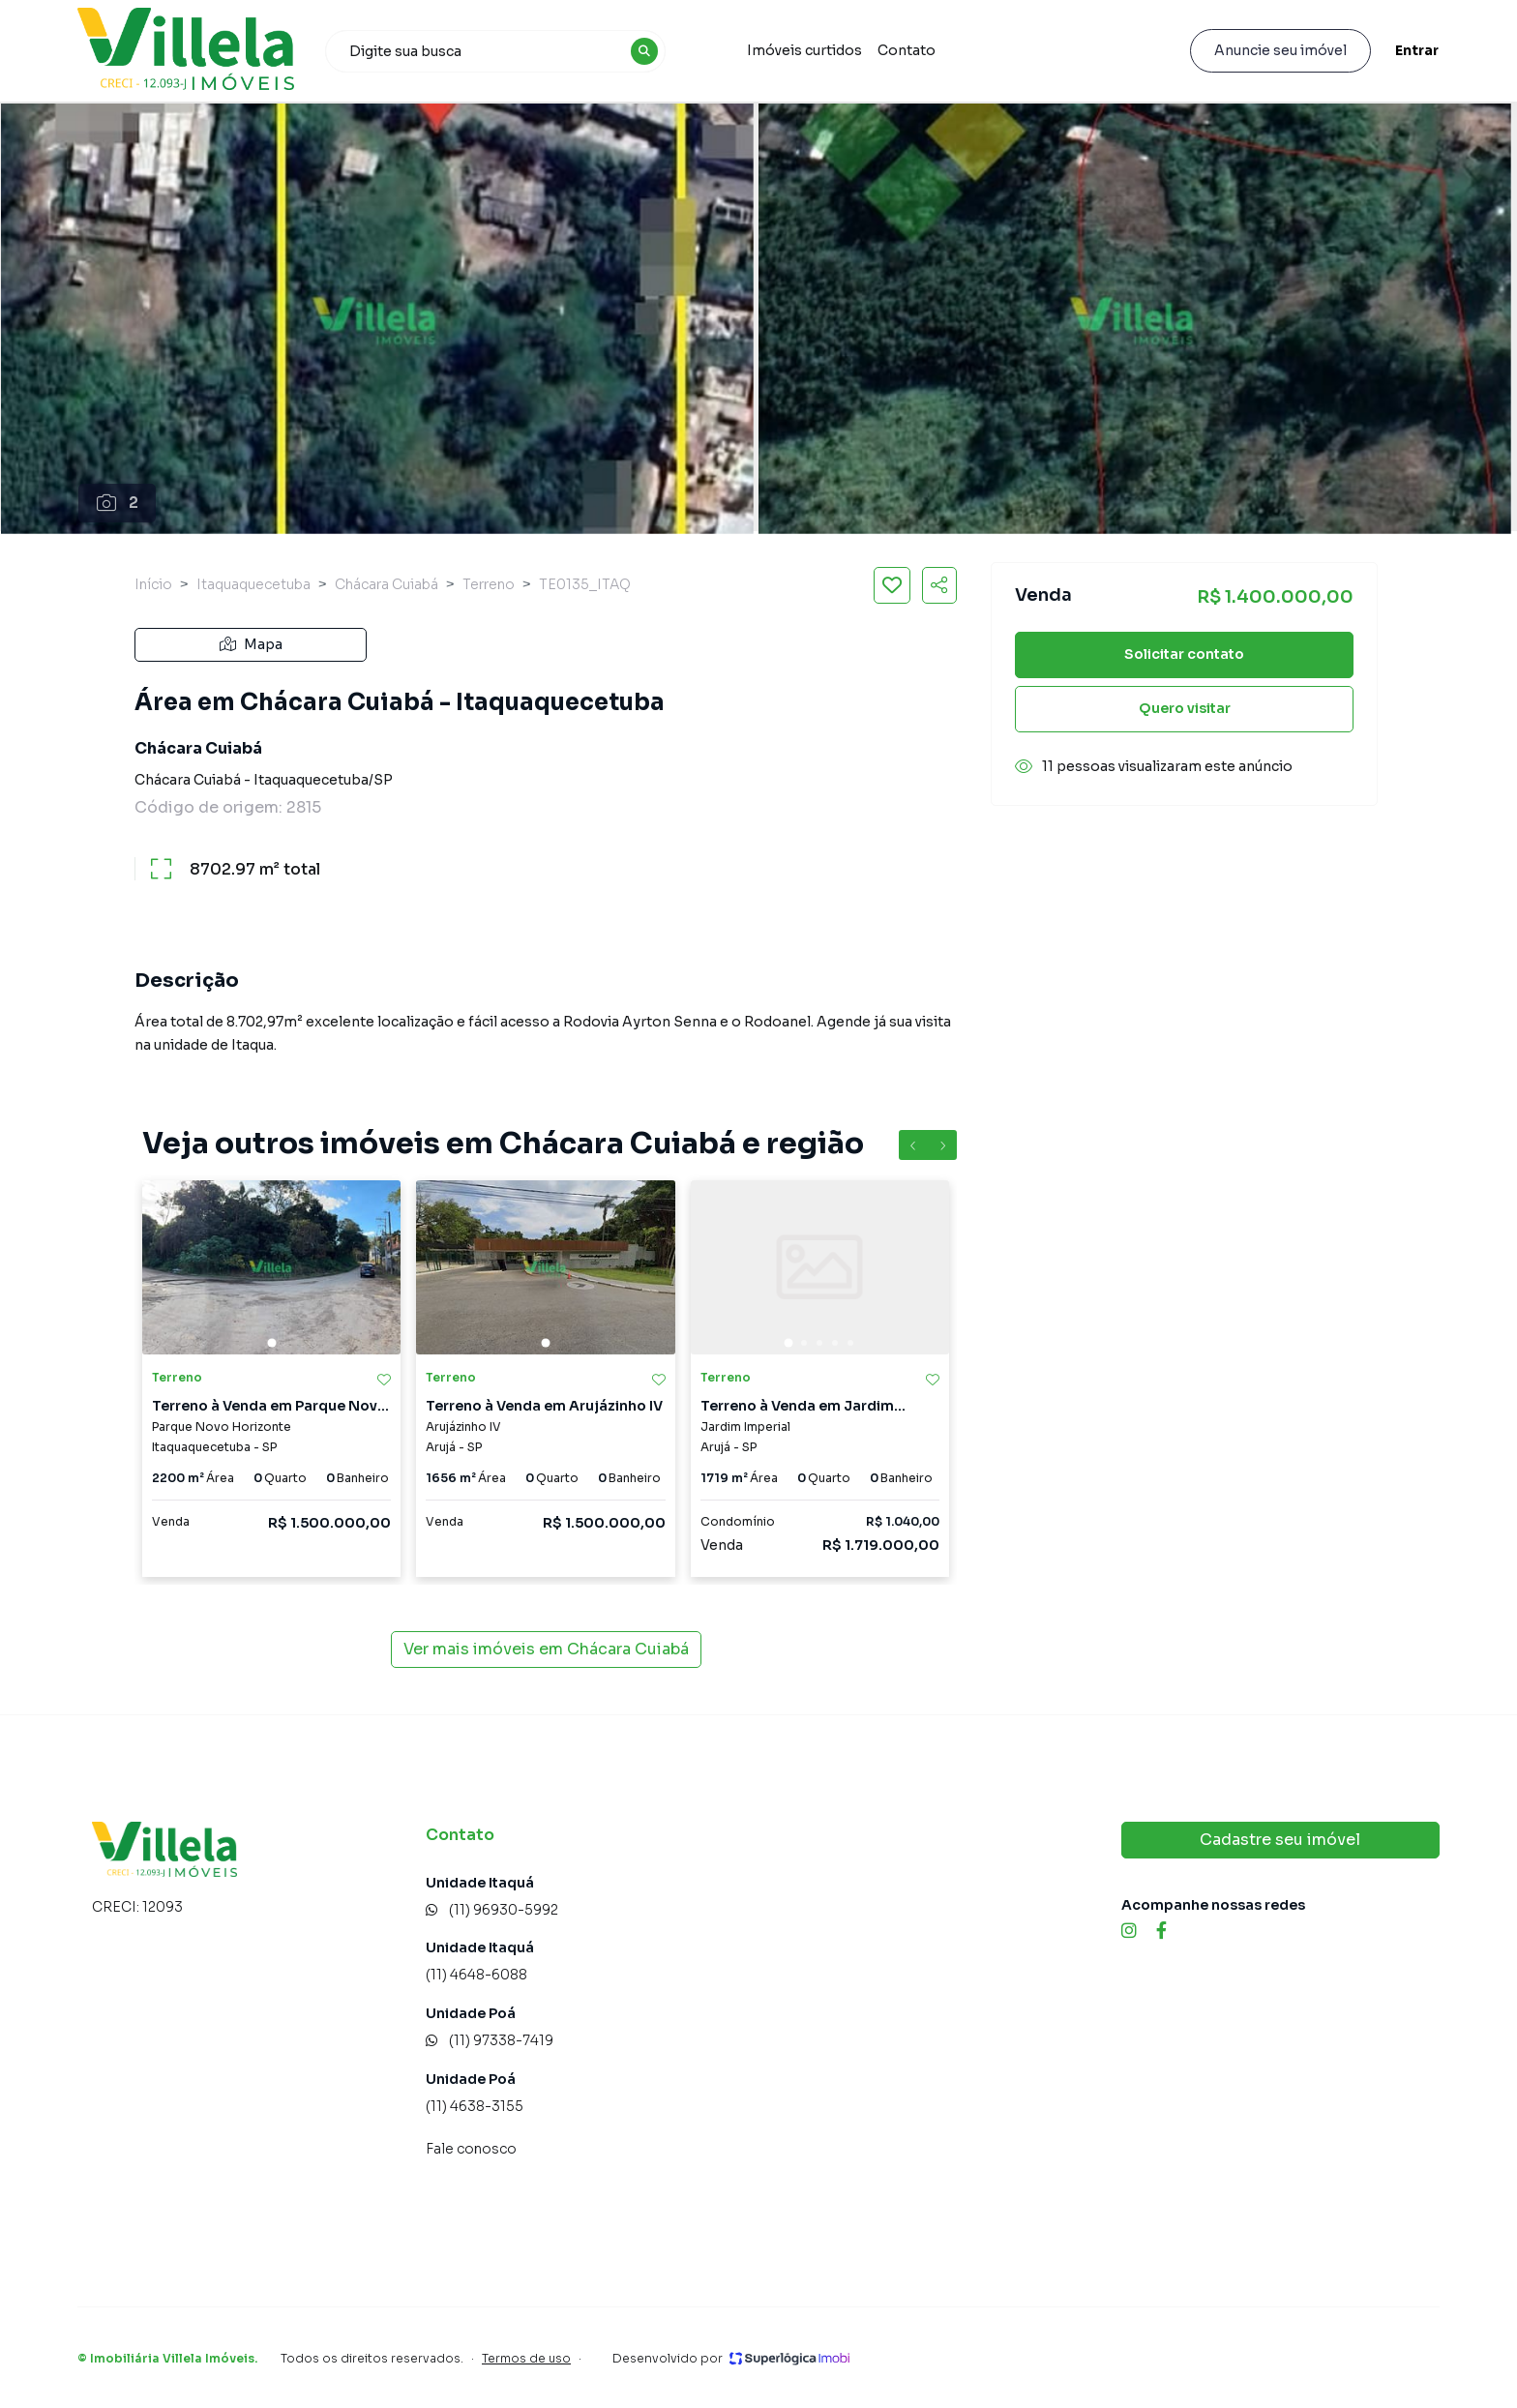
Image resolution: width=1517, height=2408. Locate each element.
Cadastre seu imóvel (1280, 1839)
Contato (906, 50)
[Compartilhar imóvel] (939, 585)
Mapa (251, 644)
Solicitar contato (1184, 654)
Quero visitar (1185, 708)
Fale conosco (471, 2148)
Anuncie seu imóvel (1280, 50)
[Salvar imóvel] (892, 585)
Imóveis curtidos (804, 50)
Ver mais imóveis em (546, 1649)
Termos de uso (526, 2358)
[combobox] (495, 51)
